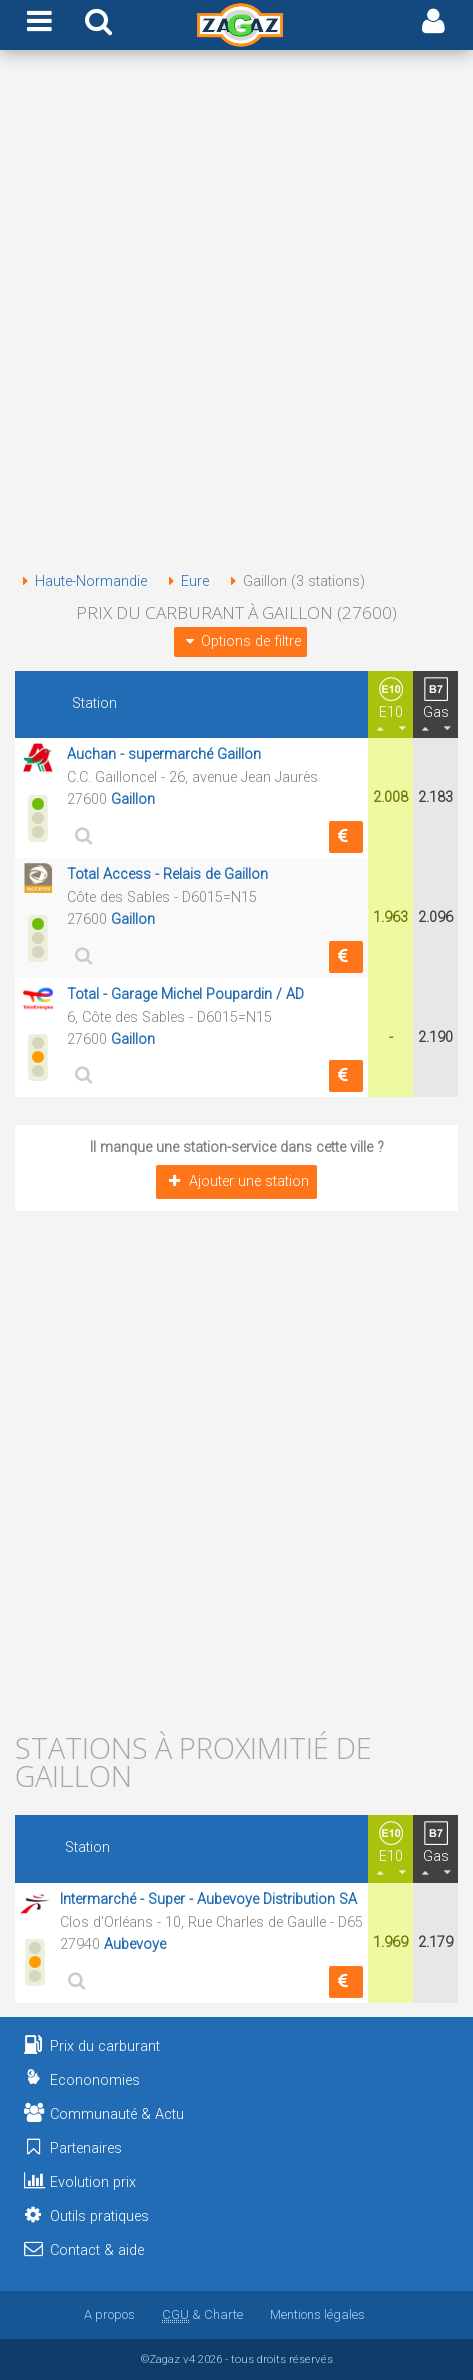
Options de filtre (240, 641)
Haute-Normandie (81, 581)
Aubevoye (135, 1944)
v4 (189, 2359)
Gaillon (133, 799)
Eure (185, 581)
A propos (109, 2314)
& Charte (202, 2314)
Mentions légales (317, 2314)
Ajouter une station (236, 1181)
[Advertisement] (236, 314)
